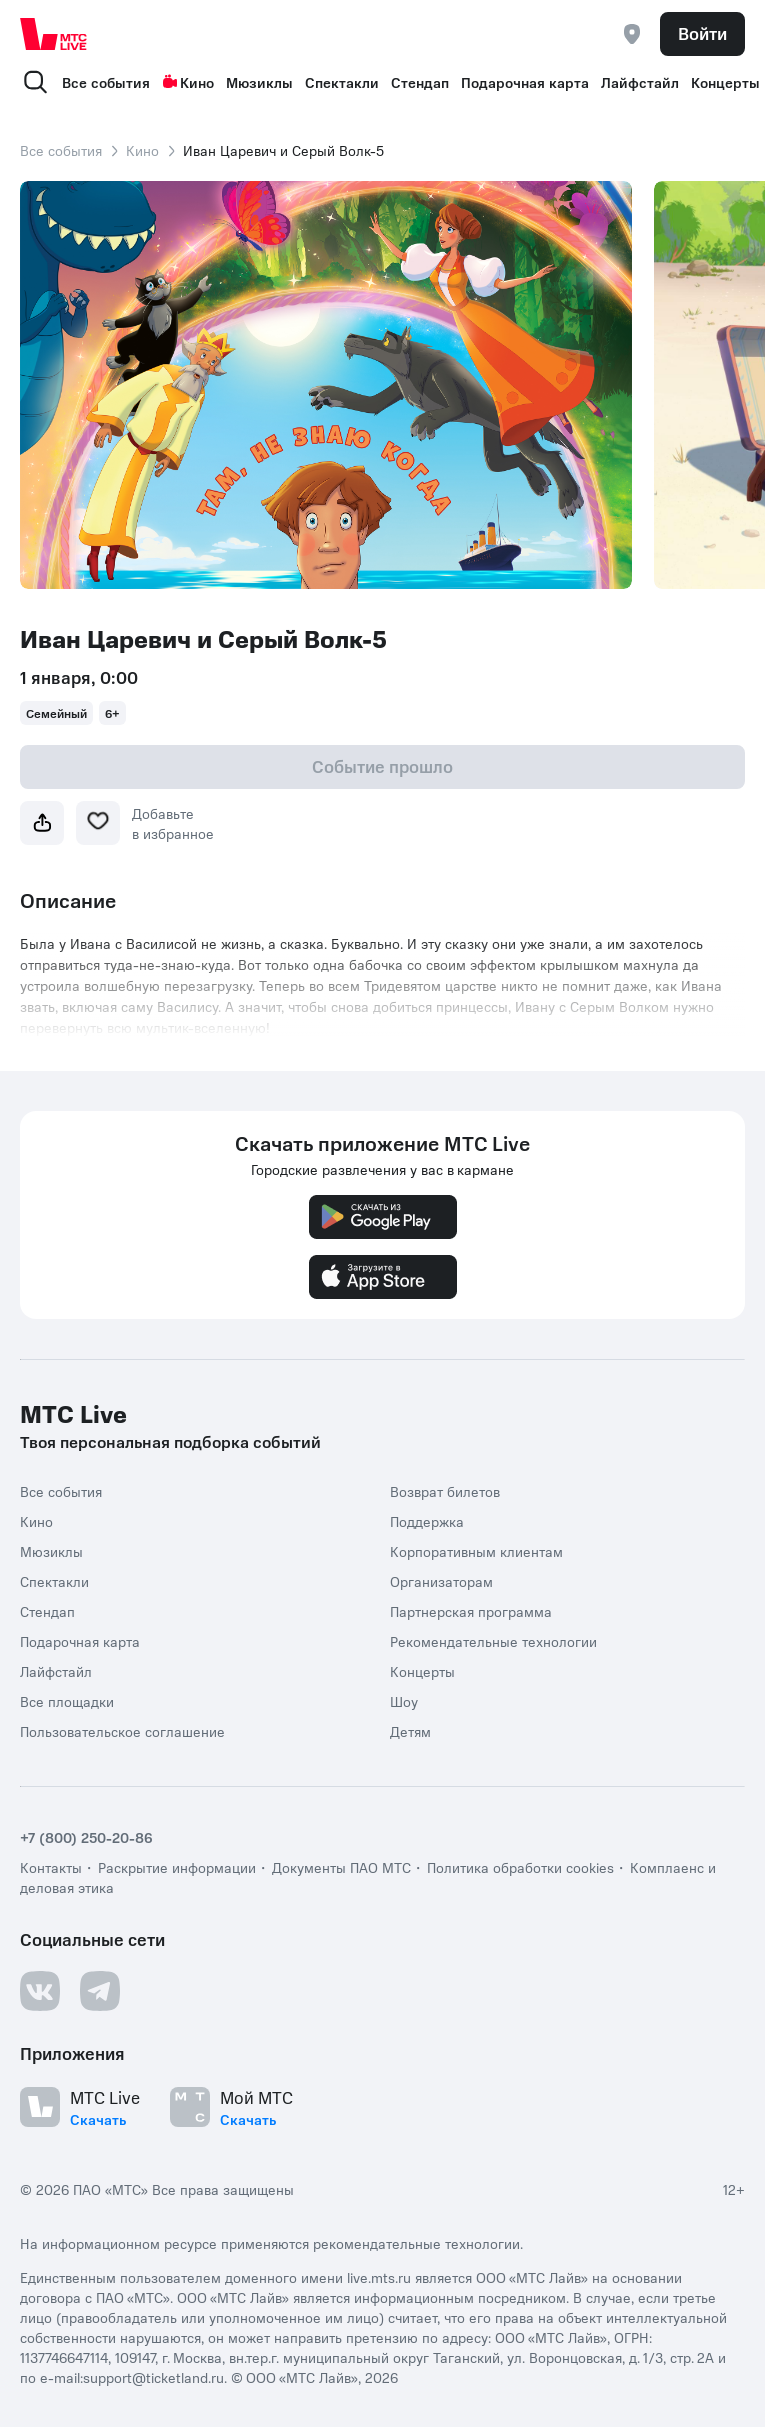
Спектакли (342, 82)
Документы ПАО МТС (341, 1867)
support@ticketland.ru (153, 2377)
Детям (410, 1731)
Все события (106, 82)
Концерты (725, 82)
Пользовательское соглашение (122, 1731)
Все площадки (67, 1701)
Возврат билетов (445, 1491)
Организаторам (441, 1581)
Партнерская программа (471, 1611)
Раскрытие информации (177, 1867)
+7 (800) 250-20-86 (86, 1837)
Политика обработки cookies (520, 1867)
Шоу (404, 1701)
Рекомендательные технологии (493, 1641)
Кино (188, 82)
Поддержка (427, 1521)
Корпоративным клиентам (476, 1551)
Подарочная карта (525, 82)
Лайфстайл (640, 82)
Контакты (51, 1867)
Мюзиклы (259, 82)
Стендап (420, 82)
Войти (702, 33)
